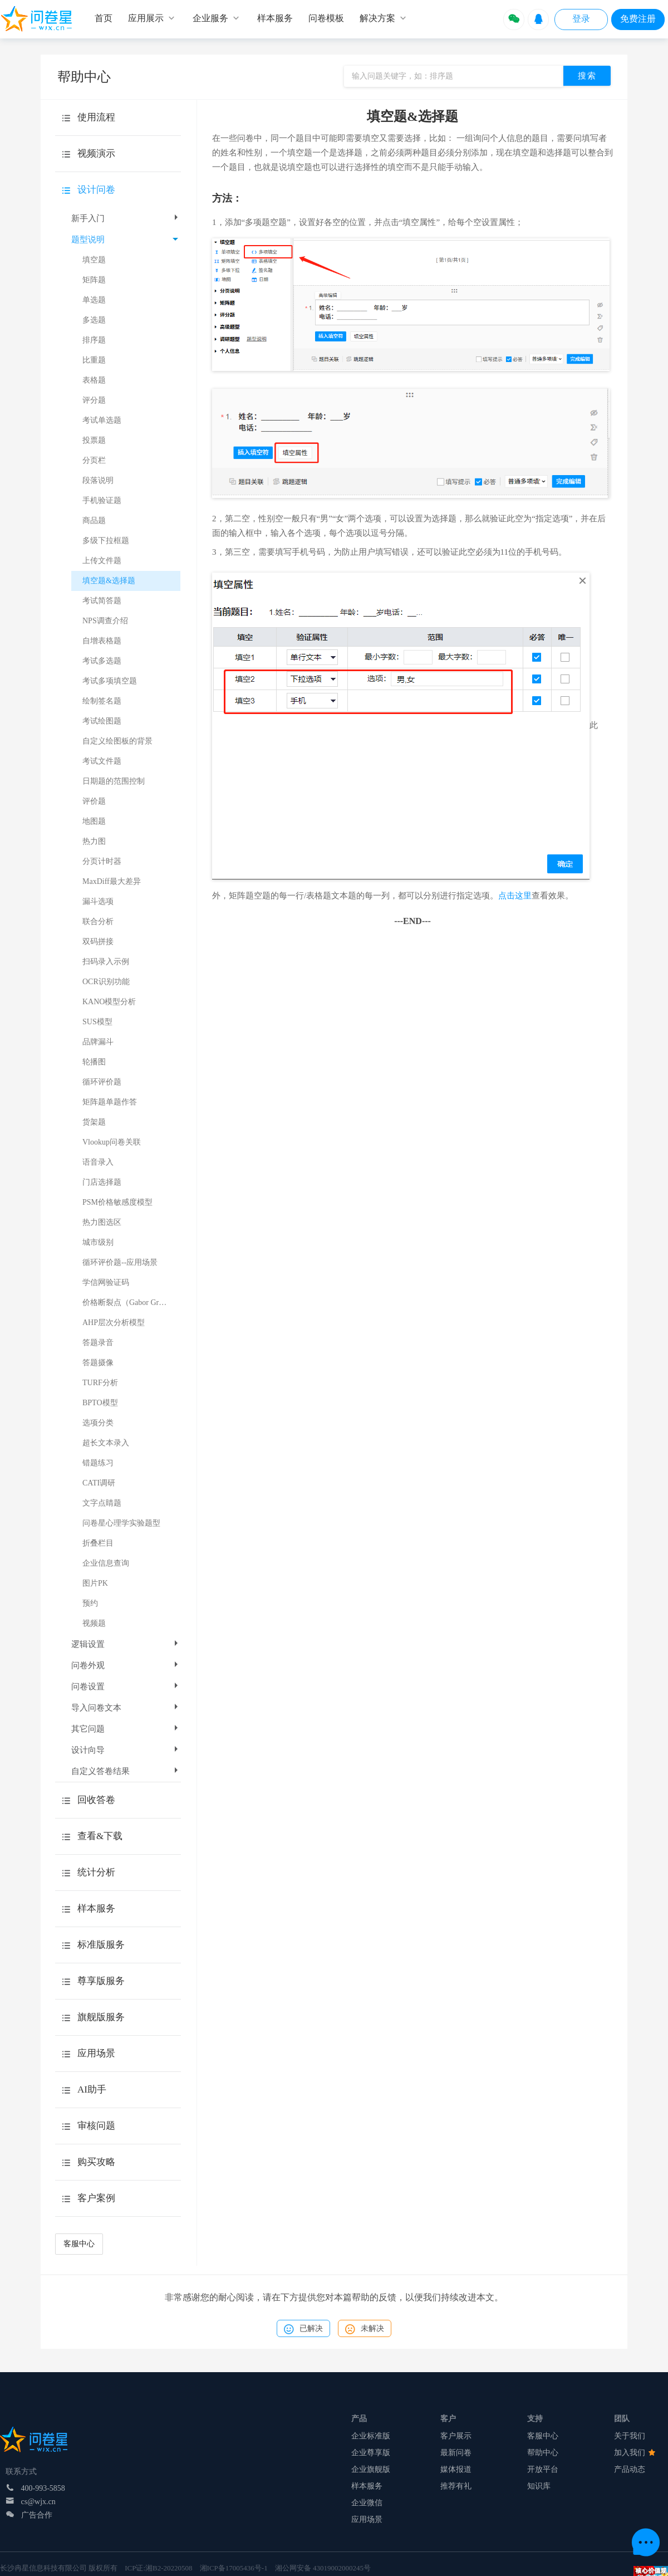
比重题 (94, 360)
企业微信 (366, 2503)
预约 (90, 1603)
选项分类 (98, 1423)
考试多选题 (101, 661)
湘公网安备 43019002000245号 (323, 2568)
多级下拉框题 (105, 540)
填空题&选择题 (108, 580)
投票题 (94, 440)
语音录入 (98, 1162)
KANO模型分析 (109, 1002)
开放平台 (542, 2469)
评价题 (94, 801)
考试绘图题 (101, 721)
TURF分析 (100, 1383)
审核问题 (96, 2125)
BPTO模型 (100, 1403)
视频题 (94, 1623)
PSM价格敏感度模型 (117, 1202)
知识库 (539, 2486)
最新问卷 (455, 2452)
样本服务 (366, 2486)
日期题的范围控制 (113, 781)
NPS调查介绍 (105, 621)
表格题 (94, 380)
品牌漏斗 (98, 1042)
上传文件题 (101, 560)
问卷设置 (125, 1686)
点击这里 (515, 895)
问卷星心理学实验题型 (121, 1523)
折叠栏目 (98, 1543)
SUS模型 (97, 1022)
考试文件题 (101, 761)
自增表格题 (101, 641)
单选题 (94, 300)
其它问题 (125, 1728)
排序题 (94, 340)
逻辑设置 (125, 1644)
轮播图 (94, 1062)
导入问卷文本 (125, 1707)
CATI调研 (98, 1483)
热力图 (94, 841)
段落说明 (98, 480)
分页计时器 (101, 861)
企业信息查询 (105, 1563)
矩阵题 (94, 280)
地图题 (94, 821)
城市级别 (98, 1242)
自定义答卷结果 (125, 1771)
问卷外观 (125, 1665)
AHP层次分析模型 (113, 1322)
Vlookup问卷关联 (111, 1142)
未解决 (364, 2329)
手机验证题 (101, 500)
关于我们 (629, 2436)
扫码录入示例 (105, 961)
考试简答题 (101, 601)
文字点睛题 (101, 1503)
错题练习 (98, 1463)
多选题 (94, 320)
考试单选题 (101, 420)
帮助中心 (542, 2452)
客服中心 (79, 2244)
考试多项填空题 (109, 681)
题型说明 (124, 239)
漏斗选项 (98, 901)
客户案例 (96, 2198)
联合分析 (98, 921)
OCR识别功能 (106, 981)
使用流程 (96, 117)
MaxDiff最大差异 (111, 881)
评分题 (94, 400)
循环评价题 (101, 1082)
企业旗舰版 (370, 2469)
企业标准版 (370, 2436)
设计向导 (125, 1750)
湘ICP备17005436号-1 (234, 2568)
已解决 (303, 2329)
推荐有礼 (455, 2486)
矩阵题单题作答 (109, 1102)
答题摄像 (98, 1362)
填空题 (94, 260)
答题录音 (98, 1342)
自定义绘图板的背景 (117, 741)
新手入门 (125, 218)
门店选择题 (101, 1182)
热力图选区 (101, 1222)
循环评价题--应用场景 (120, 1262)
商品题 (94, 520)
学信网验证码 (105, 1282)
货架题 (94, 1122)
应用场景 (366, 2519)
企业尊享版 (370, 2452)
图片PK (95, 1583)
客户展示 (455, 2436)
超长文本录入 (105, 1443)
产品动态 (629, 2469)
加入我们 (634, 2452)
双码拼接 (98, 941)
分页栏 (94, 460)
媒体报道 (455, 2469)
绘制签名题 (101, 701)
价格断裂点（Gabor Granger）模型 (131, 1302)
